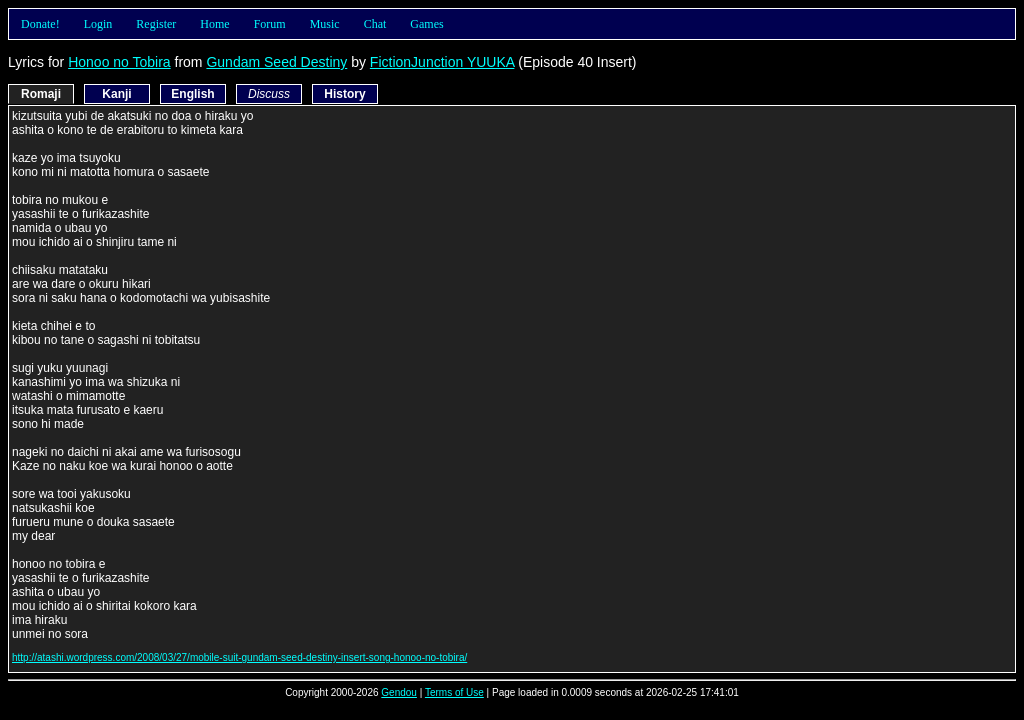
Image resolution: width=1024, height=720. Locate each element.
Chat (375, 24)
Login (98, 24)
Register (156, 24)
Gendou (399, 692)
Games (426, 24)
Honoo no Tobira (119, 62)
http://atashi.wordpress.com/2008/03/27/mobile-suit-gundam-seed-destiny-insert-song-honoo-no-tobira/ (239, 657)
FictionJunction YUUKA (442, 62)
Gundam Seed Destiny (276, 62)
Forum (270, 24)
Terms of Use (454, 692)
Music (325, 24)
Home (214, 24)
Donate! (40, 24)
